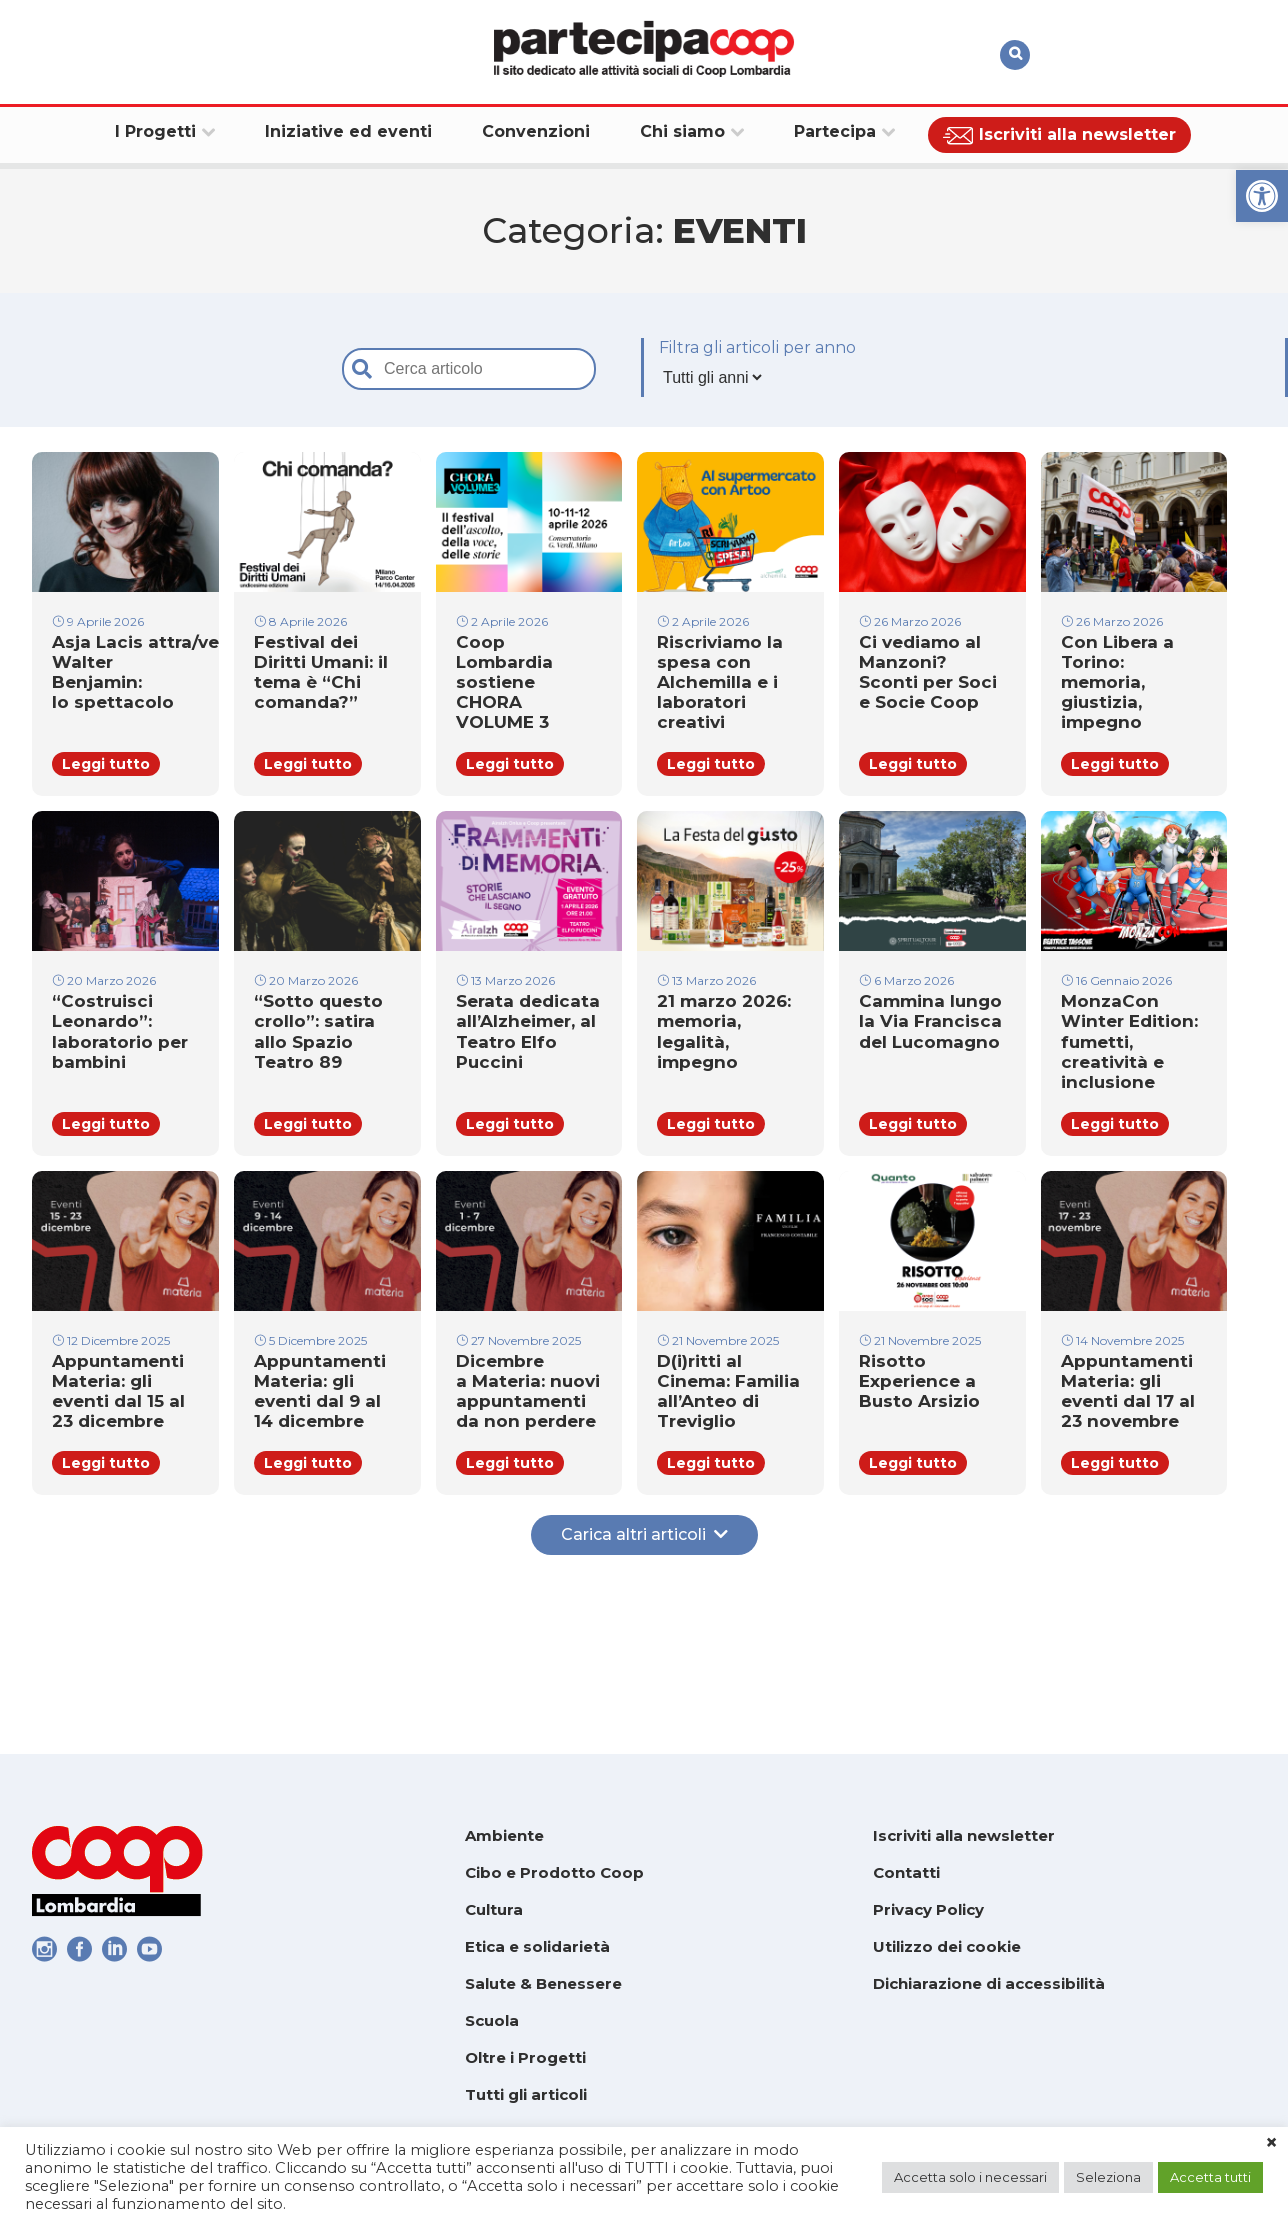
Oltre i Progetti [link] (525, 2057)
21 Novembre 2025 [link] (718, 1444)
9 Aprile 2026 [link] (98, 630)
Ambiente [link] (504, 1835)
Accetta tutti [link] (1210, 2177)
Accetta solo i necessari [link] (970, 2177)
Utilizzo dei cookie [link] (947, 1946)
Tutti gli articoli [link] (526, 2094)
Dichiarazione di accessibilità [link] (989, 1983)
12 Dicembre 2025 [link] (111, 1444)
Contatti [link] (906, 1872)
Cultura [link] (494, 1909)
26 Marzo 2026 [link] (910, 630)
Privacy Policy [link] (928, 1909)
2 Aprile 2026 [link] (502, 630)
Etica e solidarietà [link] (537, 1946)
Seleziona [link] (1108, 2177)
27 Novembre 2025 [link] (518, 1444)
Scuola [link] (492, 2020)
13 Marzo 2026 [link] (505, 1037)
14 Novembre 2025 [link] (1122, 1444)
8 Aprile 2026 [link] (300, 630)
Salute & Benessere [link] (543, 1983)
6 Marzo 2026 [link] (906, 1037)
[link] (1262, 196)
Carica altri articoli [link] (644, 1680)
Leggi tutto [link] (106, 815)
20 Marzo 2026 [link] (104, 1037)
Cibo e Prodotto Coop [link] (554, 1872)
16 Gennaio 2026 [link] (1116, 1037)
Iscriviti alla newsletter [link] (964, 1835)
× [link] (1271, 2143)
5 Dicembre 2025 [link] (310, 1444)
